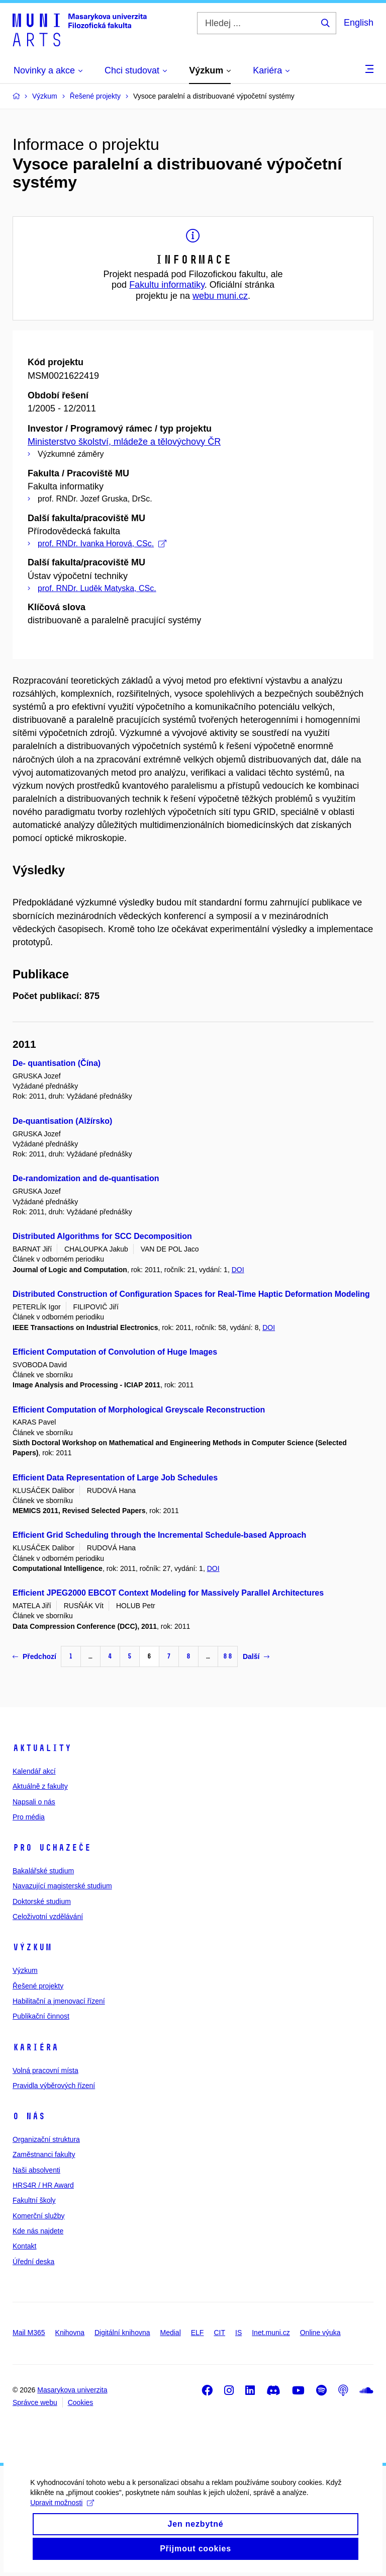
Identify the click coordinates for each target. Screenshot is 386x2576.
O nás (29, 2116)
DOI (238, 1270)
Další (256, 1656)
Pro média (29, 1817)
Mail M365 (29, 2333)
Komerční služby (38, 2216)
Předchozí (34, 1656)
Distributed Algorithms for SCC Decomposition (102, 1236)
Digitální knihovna (122, 2333)
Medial (170, 2333)
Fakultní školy (34, 2200)
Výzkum (32, 1947)
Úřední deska (33, 2262)
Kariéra (35, 2047)
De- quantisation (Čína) (57, 1063)
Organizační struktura (46, 2139)
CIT (219, 2333)
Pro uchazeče (52, 1847)
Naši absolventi (36, 2170)
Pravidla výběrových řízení (54, 2086)
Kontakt (24, 2246)
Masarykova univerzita (72, 2390)
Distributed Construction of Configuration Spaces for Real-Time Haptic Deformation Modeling (191, 1294)
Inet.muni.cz (271, 2333)
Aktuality (42, 1748)
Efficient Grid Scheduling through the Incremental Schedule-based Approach (159, 1535)
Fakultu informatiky (167, 285)
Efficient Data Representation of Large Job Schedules (115, 1477)
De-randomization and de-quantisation (86, 1178)
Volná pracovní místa (45, 2070)
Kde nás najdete (38, 2231)
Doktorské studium (42, 1901)
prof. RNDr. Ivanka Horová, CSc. (102, 543)
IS (238, 2333)
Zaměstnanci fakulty (44, 2154)
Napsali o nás (34, 1802)
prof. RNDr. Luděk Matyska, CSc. (97, 588)
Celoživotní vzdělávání (48, 1917)
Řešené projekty (38, 1986)
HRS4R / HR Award (43, 2185)
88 (228, 1656)
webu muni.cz (220, 296)
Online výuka (320, 2333)
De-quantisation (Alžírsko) (62, 1121)
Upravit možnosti (62, 2507)
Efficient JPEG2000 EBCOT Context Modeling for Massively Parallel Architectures (168, 1593)
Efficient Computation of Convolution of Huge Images (115, 1352)
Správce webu (35, 2402)
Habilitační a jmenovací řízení (59, 2001)
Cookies (80, 2402)
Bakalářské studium (43, 1871)
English (358, 23)
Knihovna (69, 2333)
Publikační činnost (41, 2016)
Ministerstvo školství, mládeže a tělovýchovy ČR (124, 442)
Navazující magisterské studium (62, 1886)
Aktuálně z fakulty (40, 1786)
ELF (197, 2333)
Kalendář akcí (34, 1771)
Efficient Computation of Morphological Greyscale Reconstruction (139, 1409)
